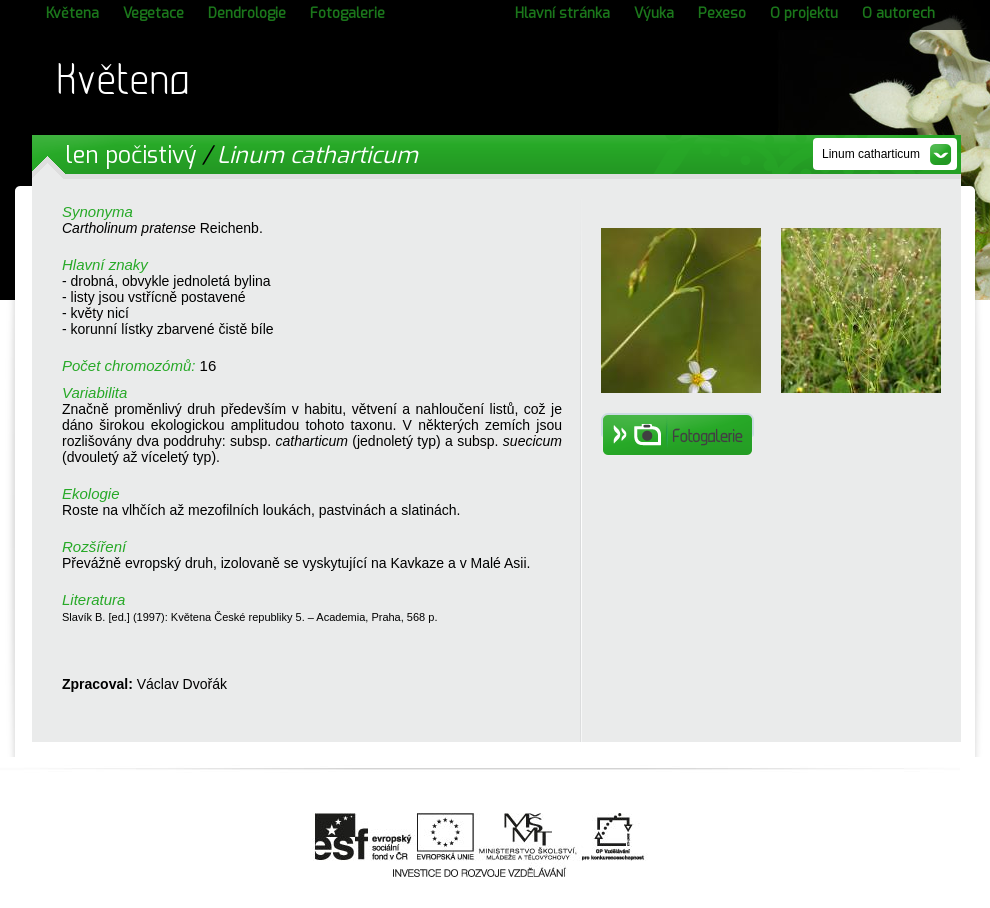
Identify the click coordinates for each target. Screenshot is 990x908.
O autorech (898, 13)
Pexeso (722, 13)
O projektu (804, 13)
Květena (72, 13)
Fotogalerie (347, 13)
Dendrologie (247, 13)
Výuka (654, 13)
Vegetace (153, 13)
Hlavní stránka (562, 13)
